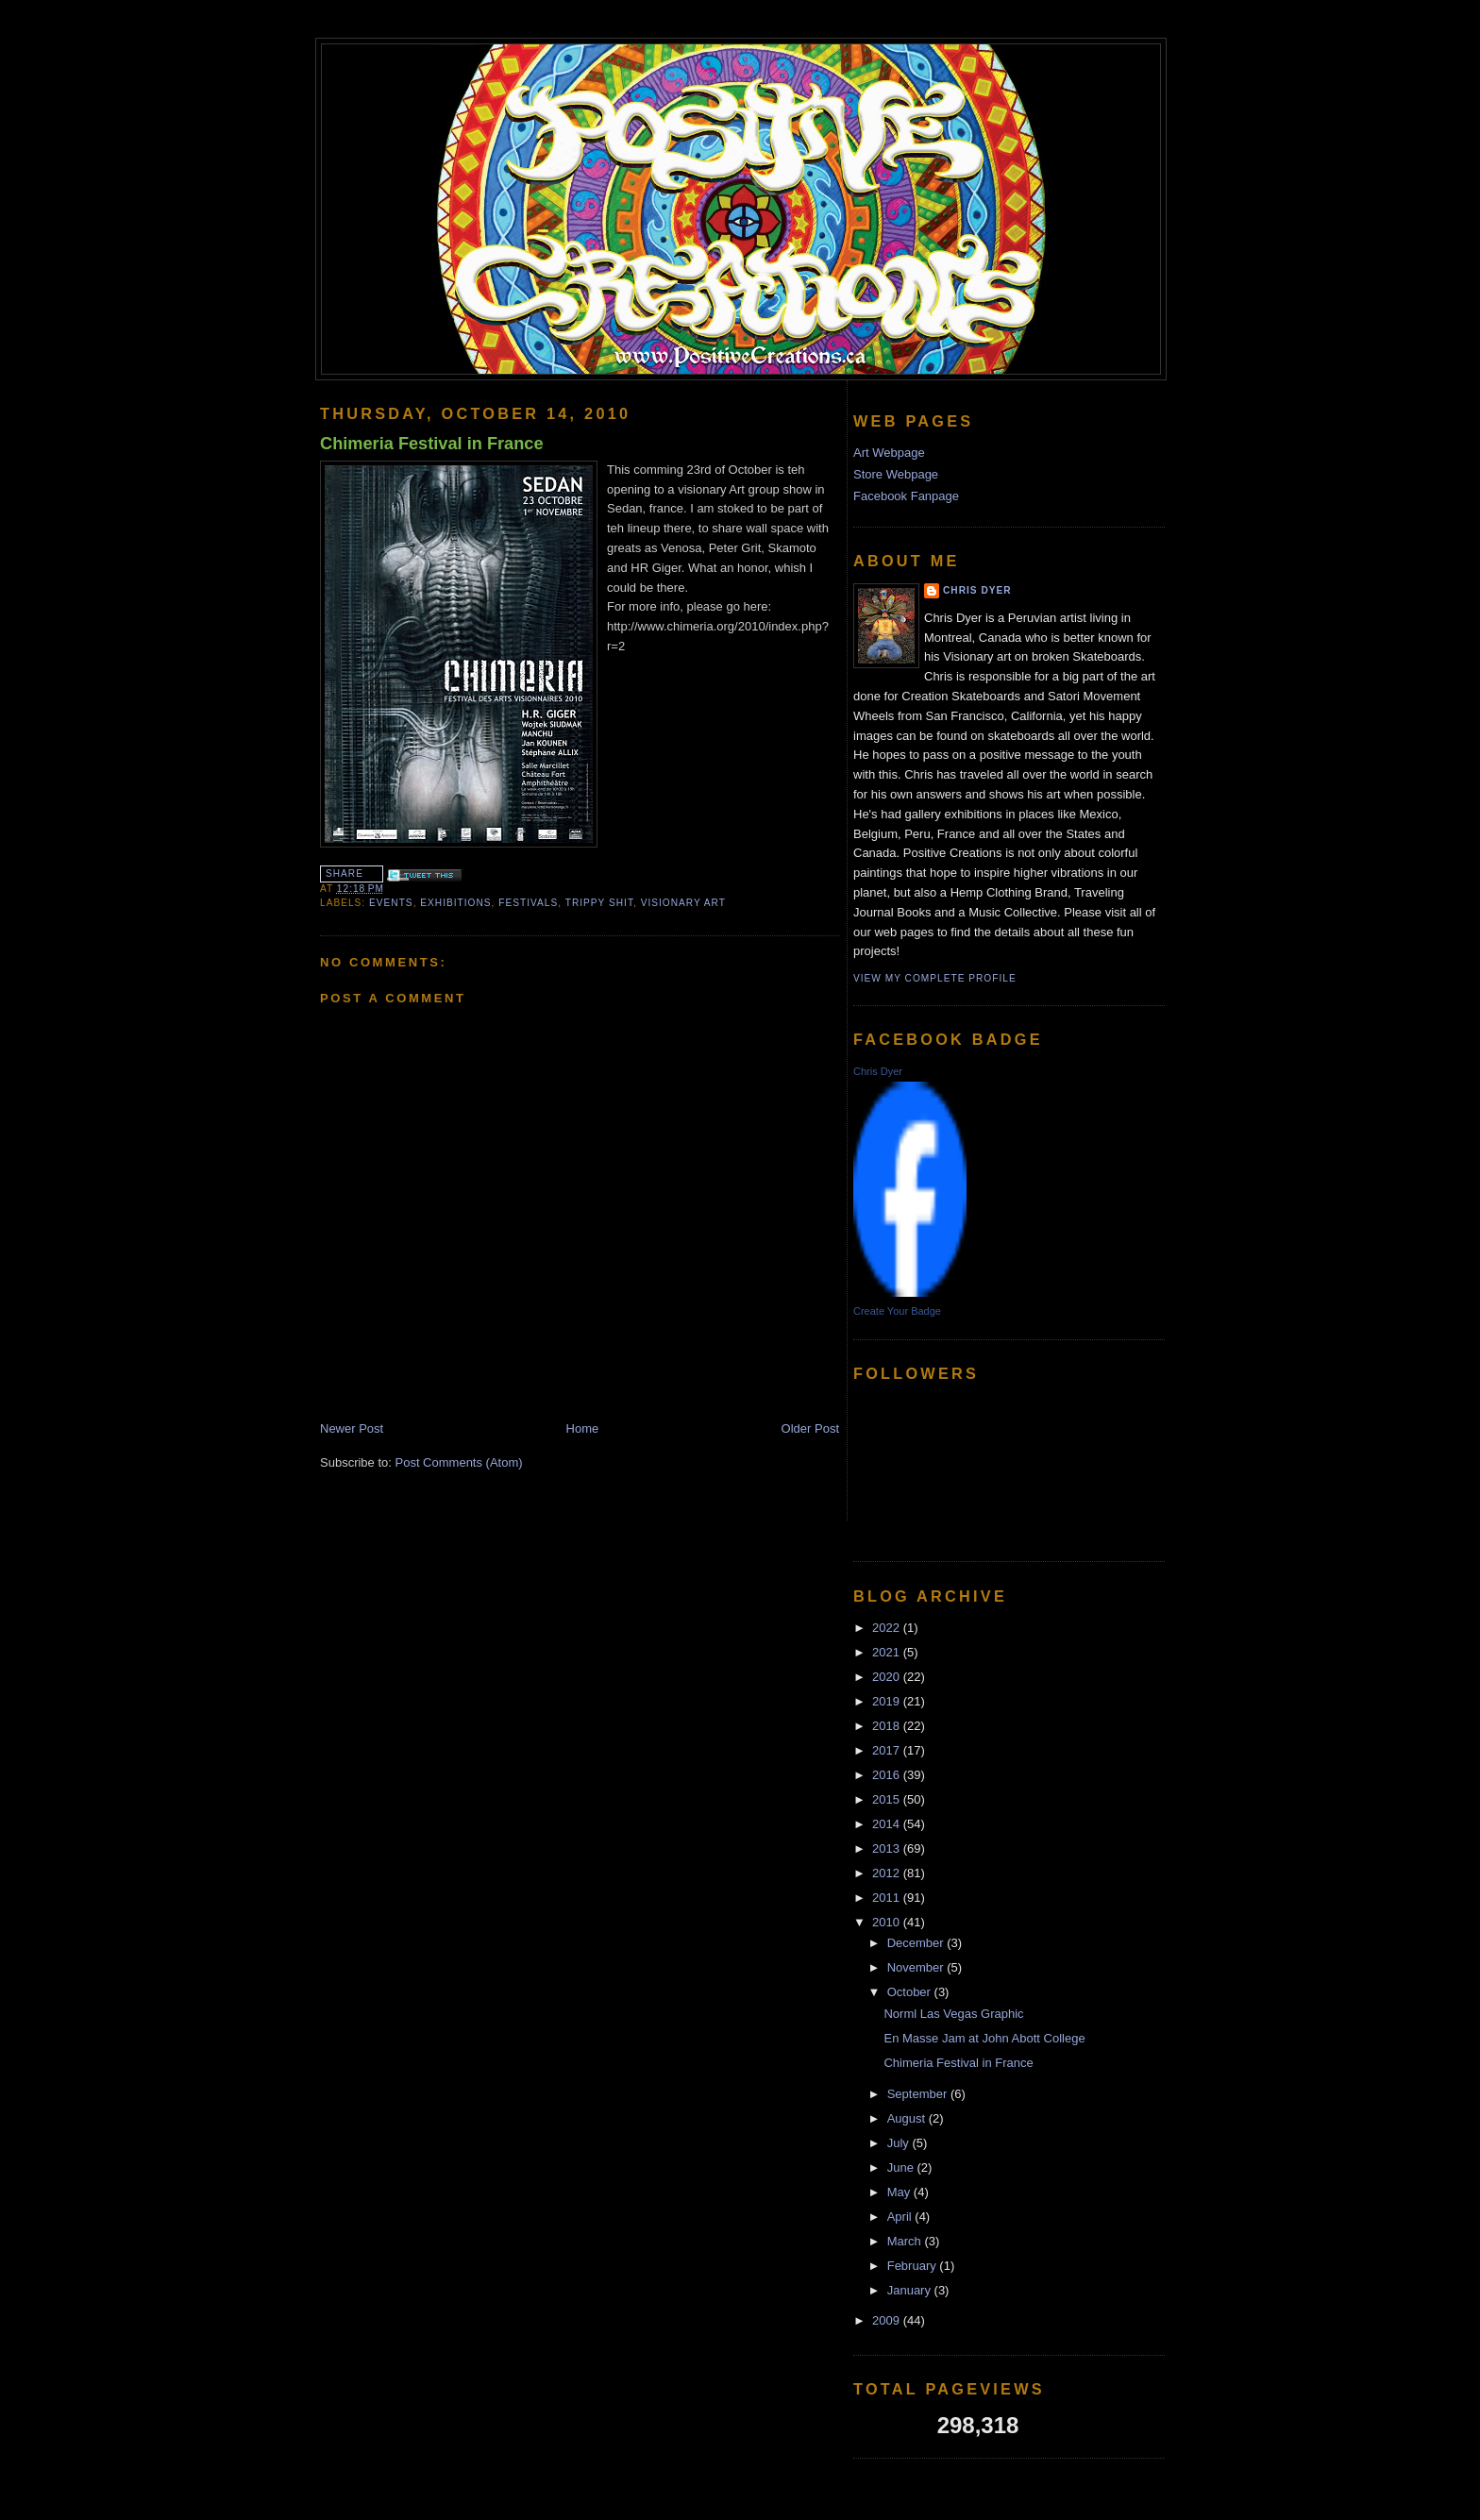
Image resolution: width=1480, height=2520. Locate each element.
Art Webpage (889, 452)
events (391, 903)
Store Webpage (895, 474)
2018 (887, 1726)
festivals (528, 903)
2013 (887, 1848)
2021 (887, 1652)
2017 (887, 1750)
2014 (887, 1824)
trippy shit (599, 903)
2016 (887, 1775)
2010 (887, 1922)
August (908, 2118)
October (910, 1992)
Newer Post (351, 1428)
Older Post (810, 1428)
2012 (887, 1873)
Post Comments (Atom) (459, 1462)
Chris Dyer (977, 590)
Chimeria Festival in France (432, 443)
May (900, 2192)
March (906, 2241)
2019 (887, 1701)
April (901, 2216)
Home (582, 1428)
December (917, 1943)
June (902, 2167)
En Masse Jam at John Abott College (984, 2038)
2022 (887, 1628)
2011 (887, 1897)
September (918, 2094)
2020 (887, 1677)
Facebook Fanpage (906, 496)
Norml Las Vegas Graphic (953, 2014)
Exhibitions (455, 903)
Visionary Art (683, 903)
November (917, 1967)
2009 (887, 2320)
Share (344, 873)
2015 (887, 1799)
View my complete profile (935, 978)
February (913, 2266)
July (900, 2143)
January (910, 2290)
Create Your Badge (897, 1311)
